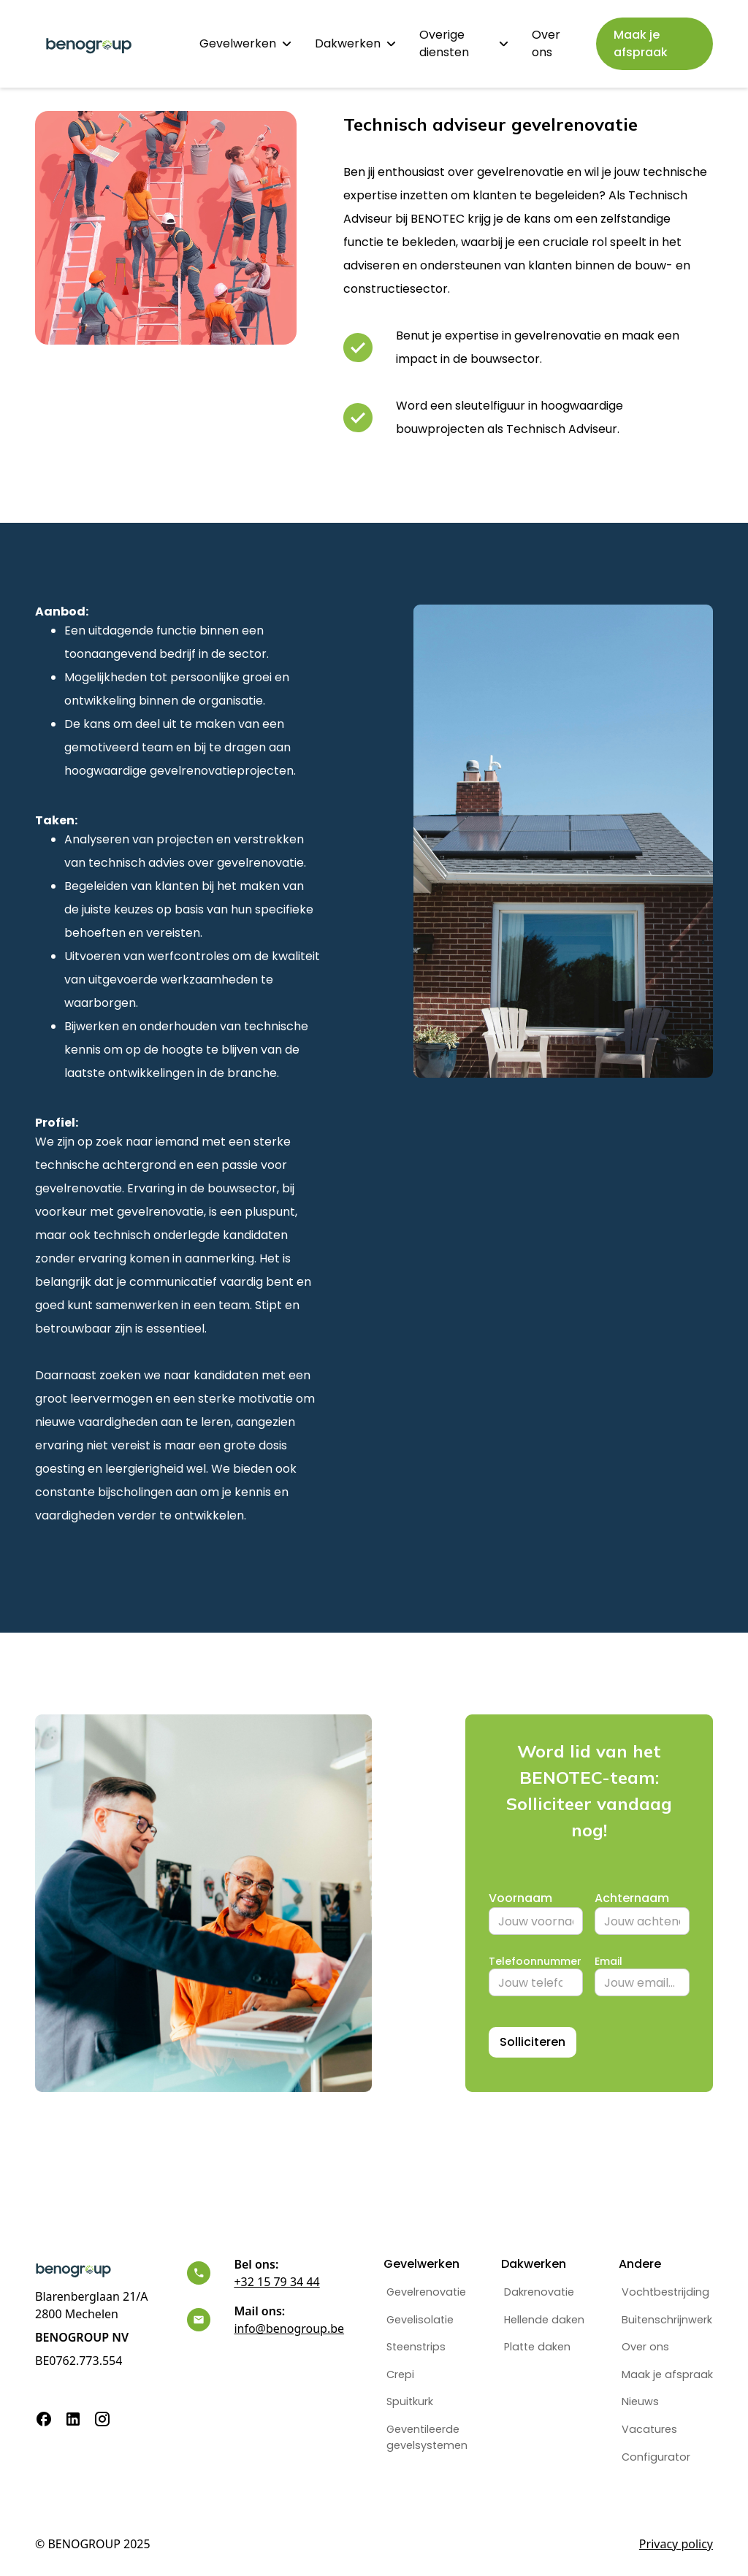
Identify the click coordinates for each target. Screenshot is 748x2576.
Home (159, 43)
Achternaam (632, 1898)
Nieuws (640, 2401)
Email (608, 1961)
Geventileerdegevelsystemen (427, 2437)
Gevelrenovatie (426, 2292)
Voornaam (520, 1898)
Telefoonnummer (535, 1961)
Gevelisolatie (420, 2319)
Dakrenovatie (539, 2292)
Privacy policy (676, 2544)
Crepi (400, 2374)
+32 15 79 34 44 (276, 2282)
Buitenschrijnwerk (667, 2319)
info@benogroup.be (289, 2328)
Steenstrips (416, 2346)
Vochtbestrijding (665, 2292)
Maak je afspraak (667, 2374)
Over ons (546, 43)
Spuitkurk (409, 2401)
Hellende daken (544, 2319)
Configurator (656, 2457)
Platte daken (537, 2346)
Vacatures (649, 2429)
